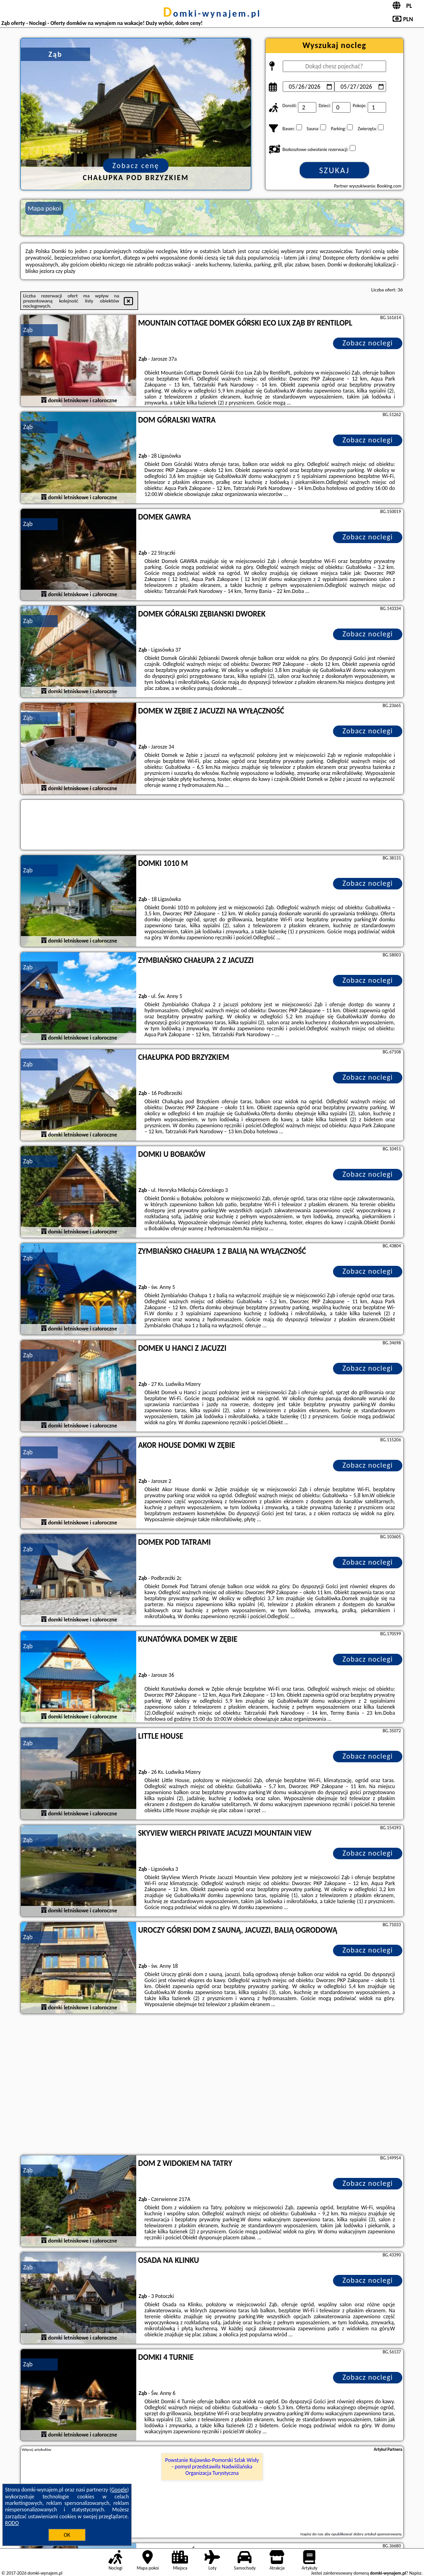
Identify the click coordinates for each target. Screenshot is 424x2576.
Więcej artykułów (36, 2449)
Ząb (28, 330)
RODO (12, 2523)
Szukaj (334, 170)
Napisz (415, 2573)
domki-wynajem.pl (212, 13)
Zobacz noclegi (368, 343)
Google (119, 2489)
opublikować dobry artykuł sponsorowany (366, 2533)
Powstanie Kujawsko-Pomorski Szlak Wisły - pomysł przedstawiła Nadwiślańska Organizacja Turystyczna (212, 2467)
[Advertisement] (212, 2085)
